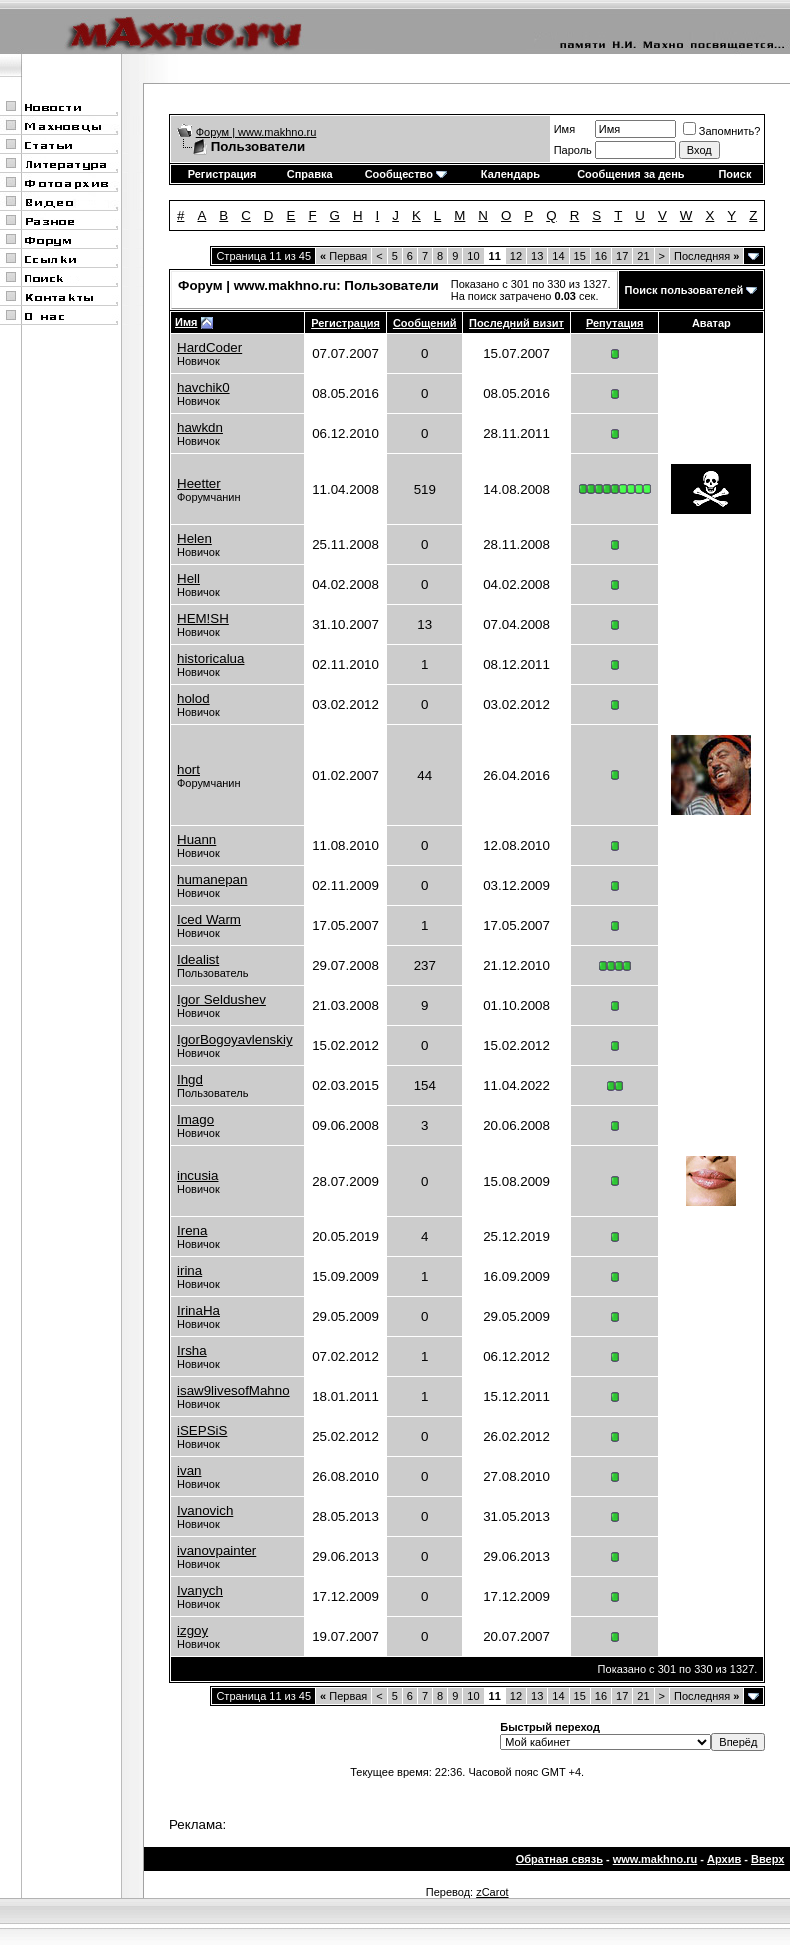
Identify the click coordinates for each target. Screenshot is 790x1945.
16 (601, 256)
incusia (198, 1175)
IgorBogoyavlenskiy (235, 1039)
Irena (192, 1230)
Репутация (615, 323)
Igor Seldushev (221, 999)
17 (622, 256)
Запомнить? (722, 131)
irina (189, 1270)
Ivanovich (205, 1510)
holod (193, 698)
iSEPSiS (202, 1430)
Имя (564, 129)
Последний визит (516, 323)
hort (188, 769)
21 (643, 256)
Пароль (573, 150)
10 (473, 256)
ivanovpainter (216, 1550)
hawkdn (200, 427)
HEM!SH (203, 618)
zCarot (492, 1892)
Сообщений (425, 323)
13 (537, 256)
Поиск (734, 174)
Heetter (199, 483)
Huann (196, 839)
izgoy (192, 1630)
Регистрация (222, 174)
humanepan (212, 879)
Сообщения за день (630, 174)
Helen (194, 538)
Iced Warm (209, 919)
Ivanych (200, 1590)
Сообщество (406, 174)
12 (516, 256)
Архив (724, 1859)
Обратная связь (559, 1859)
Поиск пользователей (684, 290)
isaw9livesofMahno (233, 1390)
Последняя (706, 256)
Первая (343, 256)
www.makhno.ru (655, 1859)
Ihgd (190, 1079)
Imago (195, 1119)
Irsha (192, 1350)
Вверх (767, 1859)
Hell (188, 578)
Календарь (510, 174)
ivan (189, 1470)
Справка (310, 174)
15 (580, 256)
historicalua (210, 658)
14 (558, 256)
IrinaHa (198, 1310)
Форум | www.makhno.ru (256, 132)
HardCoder (209, 347)
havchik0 (203, 387)
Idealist (198, 959)
